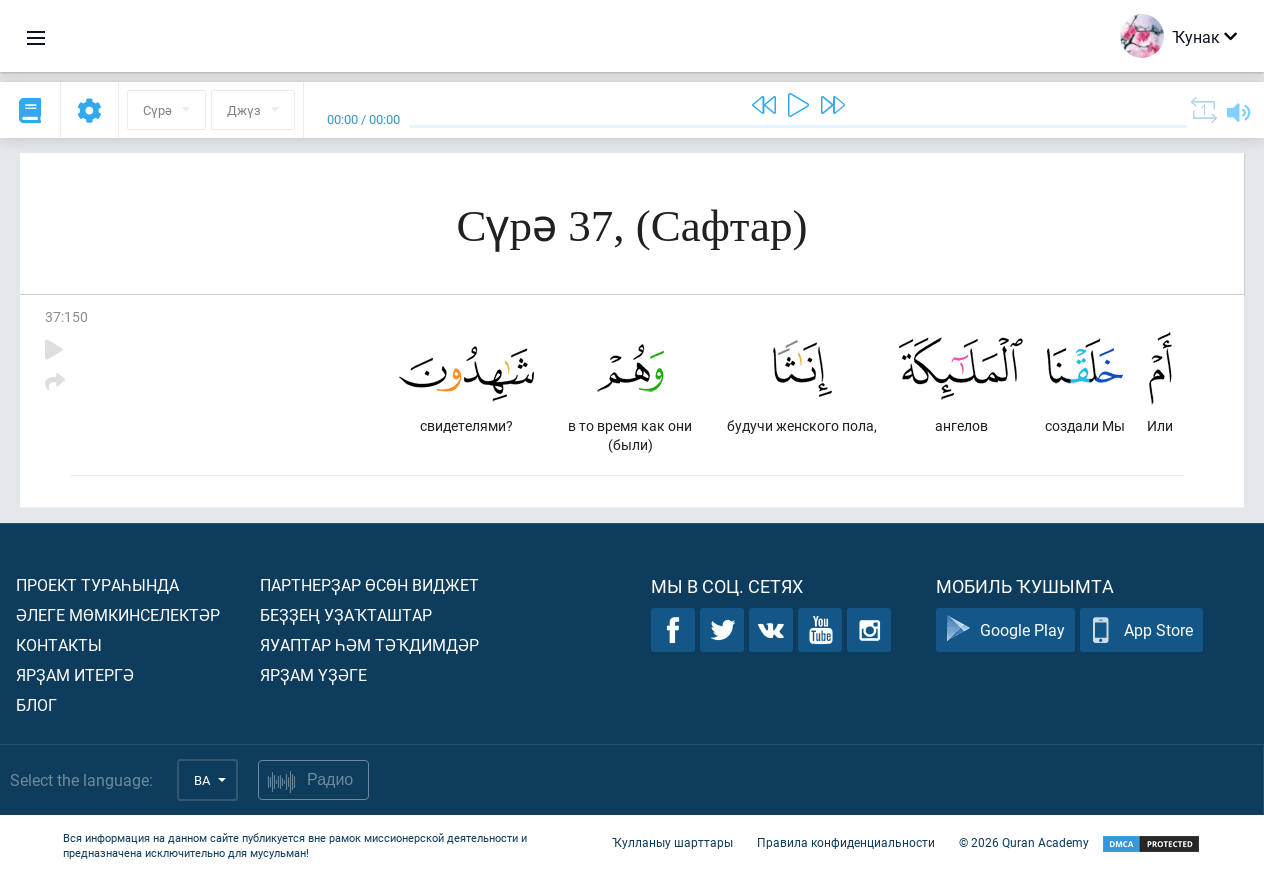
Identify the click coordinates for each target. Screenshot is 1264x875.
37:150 (66, 316)
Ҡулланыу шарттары (672, 843)
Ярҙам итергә (75, 674)
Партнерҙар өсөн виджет (369, 584)
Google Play (1005, 630)
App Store (1141, 630)
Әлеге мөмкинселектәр (118, 614)
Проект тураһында (97, 584)
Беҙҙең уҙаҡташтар (346, 614)
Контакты (59, 644)
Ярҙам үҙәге (313, 674)
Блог (36, 704)
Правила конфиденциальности (846, 843)
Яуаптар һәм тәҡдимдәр (369, 644)
